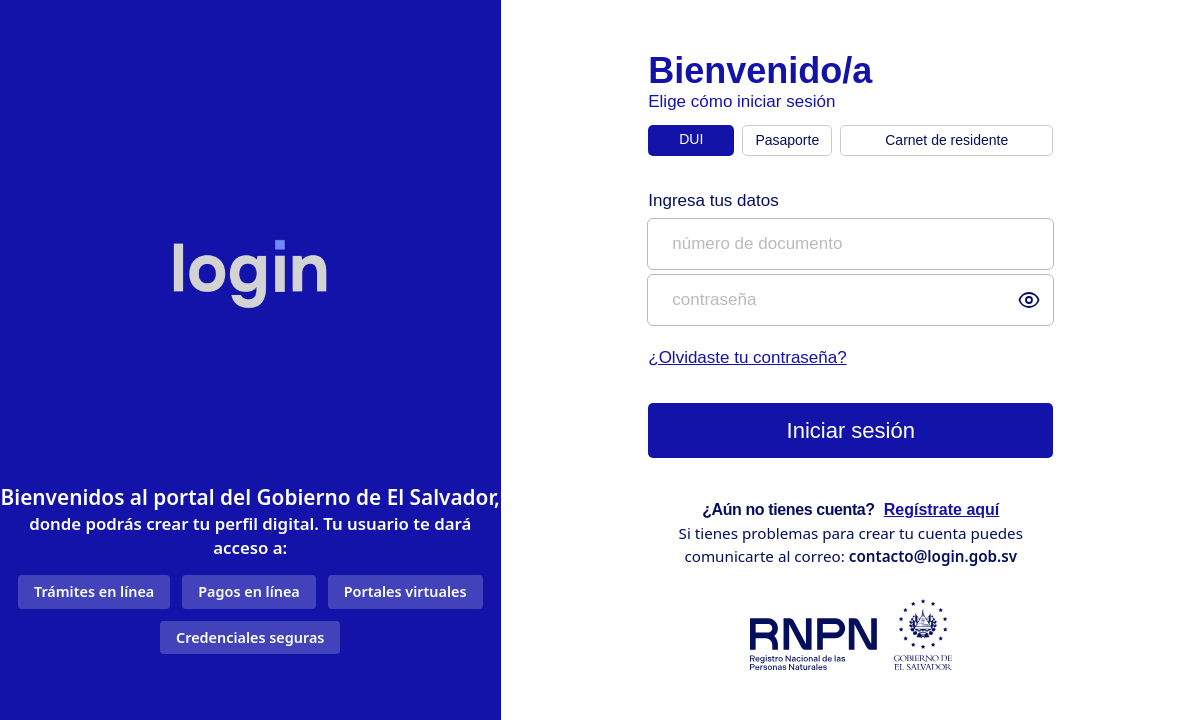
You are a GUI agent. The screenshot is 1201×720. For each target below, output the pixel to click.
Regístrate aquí (942, 509)
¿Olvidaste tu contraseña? (747, 357)
